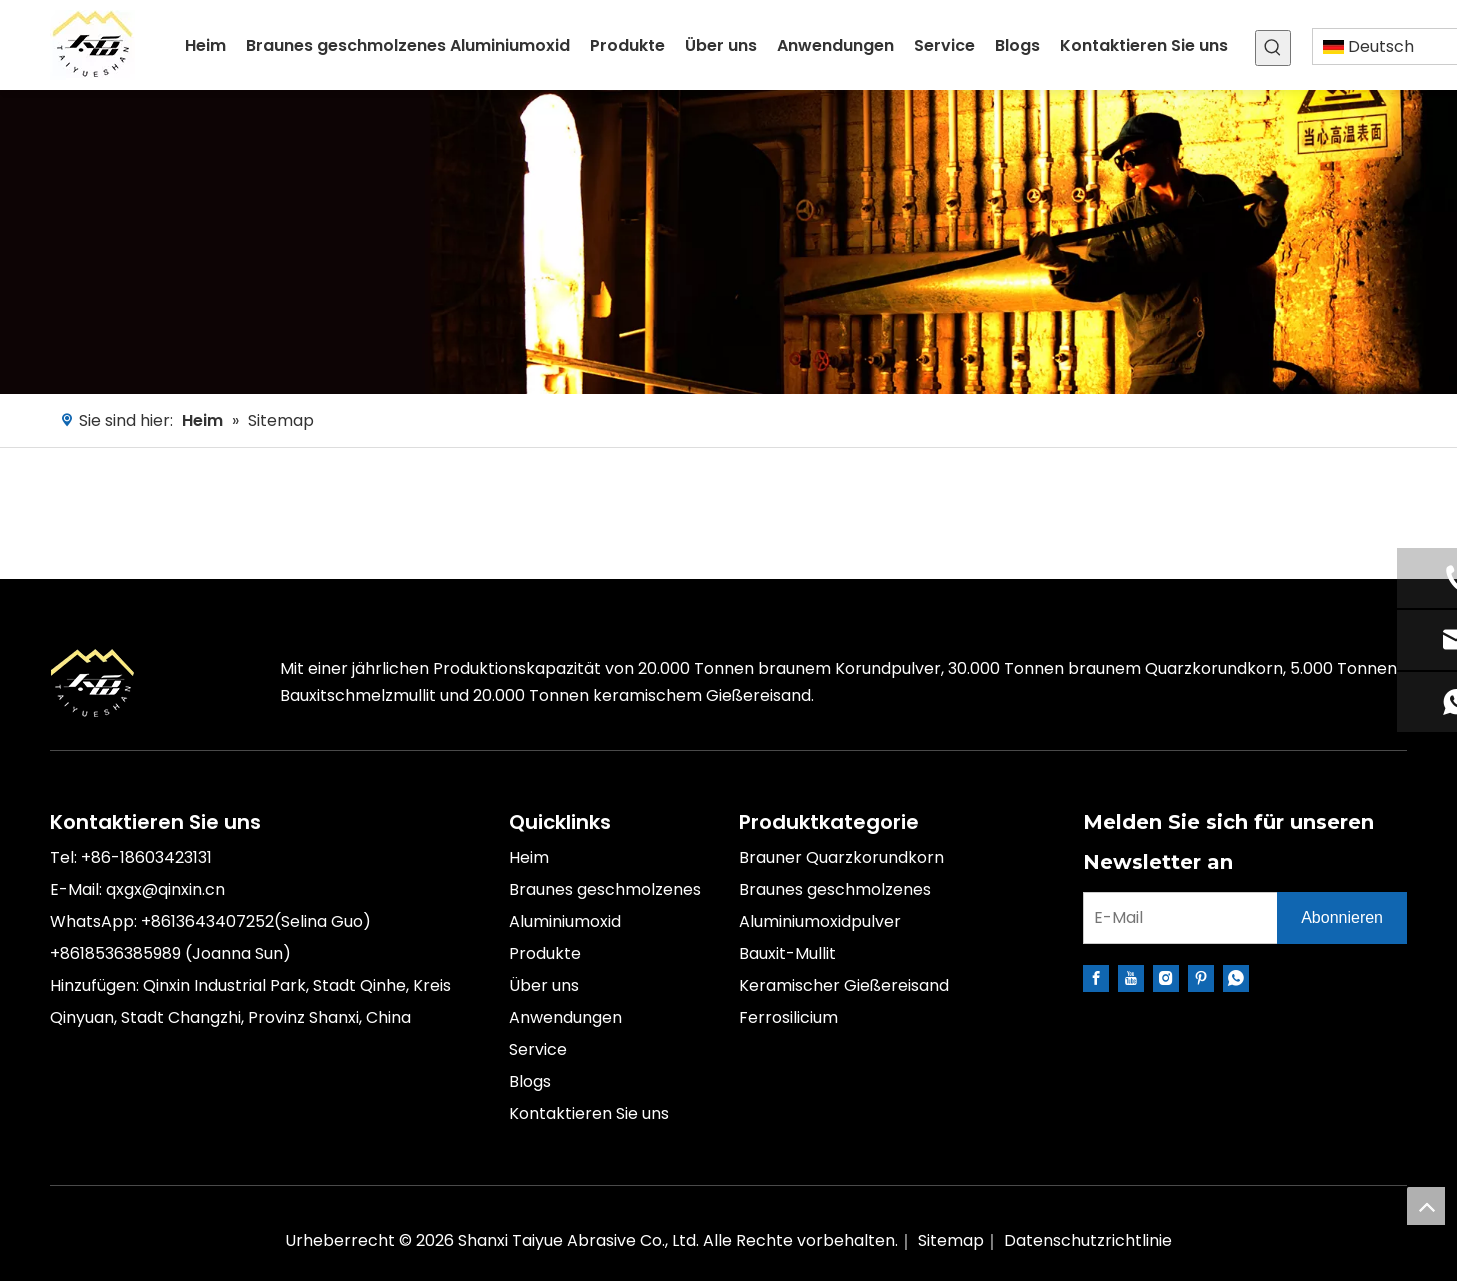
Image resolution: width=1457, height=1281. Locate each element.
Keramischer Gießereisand (844, 985)
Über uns (544, 985)
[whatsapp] (1236, 978)
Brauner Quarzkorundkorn (841, 857)
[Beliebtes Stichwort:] (1273, 48)
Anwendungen (565, 1017)
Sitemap (951, 1240)
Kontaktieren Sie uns (589, 1113)
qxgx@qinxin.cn (165, 889)
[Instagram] (1166, 978)
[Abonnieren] (1342, 918)
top (1426, 1206)
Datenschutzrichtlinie (1088, 1240)
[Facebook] (1096, 978)
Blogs (530, 1081)
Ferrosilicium (788, 1017)
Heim (529, 857)
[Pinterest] (1201, 978)
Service (538, 1049)
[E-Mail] (1176, 918)
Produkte (545, 953)
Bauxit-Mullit (787, 953)
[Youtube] (1131, 978)
